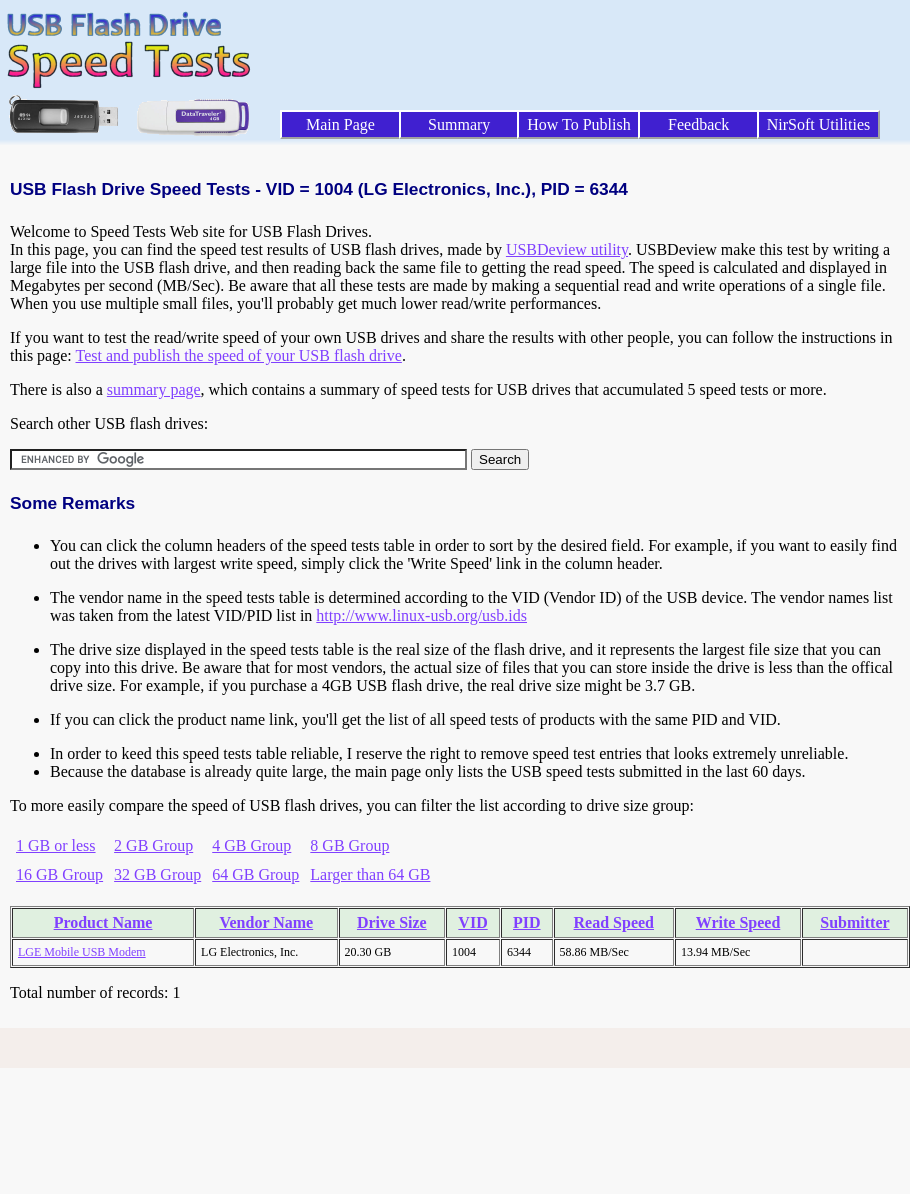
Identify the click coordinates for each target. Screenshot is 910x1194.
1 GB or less (56, 845)
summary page (154, 389)
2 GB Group (153, 845)
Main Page (340, 124)
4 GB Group (251, 845)
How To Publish (579, 124)
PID (527, 922)
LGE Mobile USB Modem (82, 952)
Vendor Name (266, 922)
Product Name (103, 922)
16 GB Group (59, 874)
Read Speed (614, 922)
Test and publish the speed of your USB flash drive (238, 355)
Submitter (854, 922)
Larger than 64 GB (370, 874)
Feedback (698, 124)
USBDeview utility (567, 249)
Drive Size (392, 922)
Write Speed (738, 922)
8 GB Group (349, 845)
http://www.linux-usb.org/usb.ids (421, 615)
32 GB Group (157, 874)
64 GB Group (255, 874)
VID (472, 922)
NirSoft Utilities (819, 124)
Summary (459, 124)
